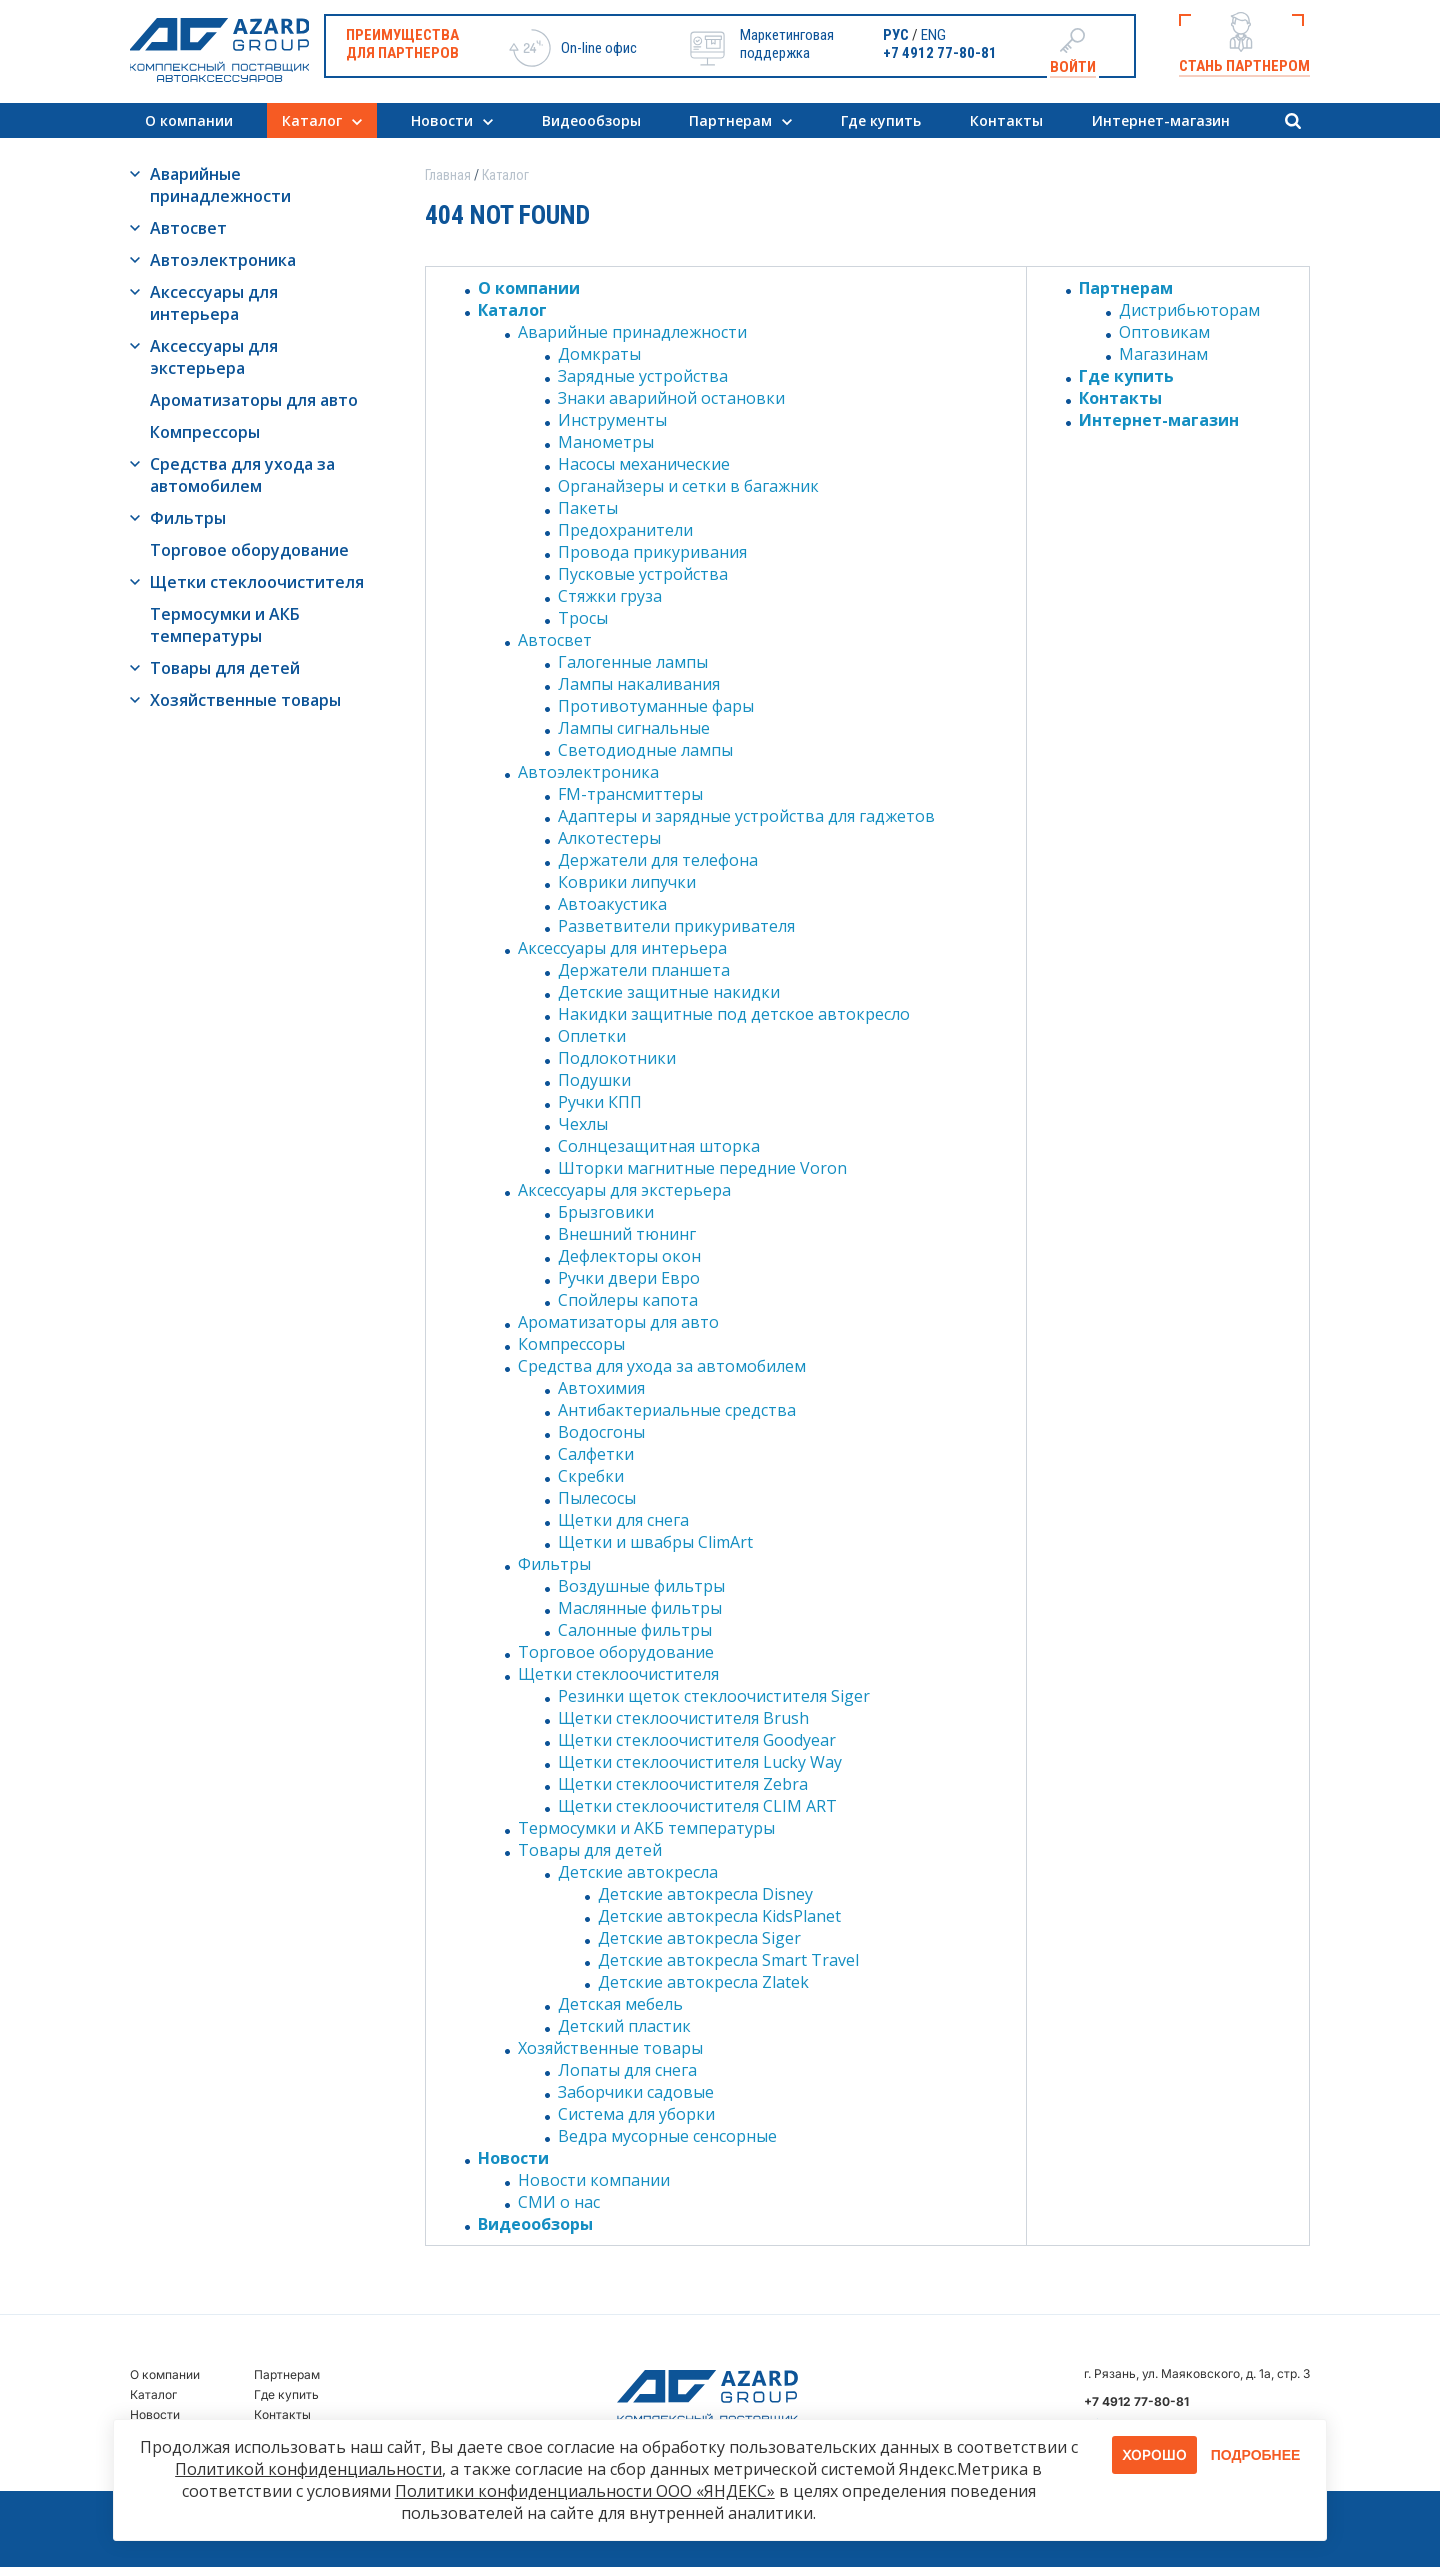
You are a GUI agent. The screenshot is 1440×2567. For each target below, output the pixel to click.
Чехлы (583, 1124)
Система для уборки (636, 2114)
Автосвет (188, 228)
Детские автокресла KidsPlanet (719, 1916)
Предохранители (625, 530)
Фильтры (188, 518)
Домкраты (599, 354)
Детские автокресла (638, 1872)
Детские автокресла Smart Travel (728, 1960)
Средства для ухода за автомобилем (242, 475)
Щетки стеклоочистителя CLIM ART (697, 1806)
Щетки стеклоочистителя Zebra (683, 1784)
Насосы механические (644, 464)
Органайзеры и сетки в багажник (688, 486)
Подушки (594, 1080)
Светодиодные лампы (645, 750)
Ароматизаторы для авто (254, 400)
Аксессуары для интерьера (214, 303)
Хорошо (1154, 2454)
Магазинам (1163, 354)
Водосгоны (601, 1432)
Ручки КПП (600, 1102)
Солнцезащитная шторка (659, 1146)
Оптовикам (1164, 332)
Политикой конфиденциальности (308, 2469)
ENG (933, 35)
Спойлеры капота (628, 1300)
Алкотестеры (609, 838)
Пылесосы (597, 1498)
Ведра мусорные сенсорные (667, 2136)
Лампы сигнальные (634, 728)
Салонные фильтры (635, 1630)
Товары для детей (225, 668)
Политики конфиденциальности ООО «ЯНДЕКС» (585, 2491)
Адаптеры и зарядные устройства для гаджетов (746, 816)
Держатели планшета (644, 970)
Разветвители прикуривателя (676, 926)
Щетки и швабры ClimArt (655, 1542)
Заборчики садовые (636, 2092)
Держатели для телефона (658, 860)
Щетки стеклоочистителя (257, 582)
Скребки (591, 1476)
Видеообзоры (591, 120)
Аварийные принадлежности (220, 185)
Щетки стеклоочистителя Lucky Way (700, 1762)
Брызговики (606, 1212)
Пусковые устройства (643, 574)
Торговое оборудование (249, 550)
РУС (896, 35)
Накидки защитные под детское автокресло (734, 1014)
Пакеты (588, 508)
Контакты (1006, 120)
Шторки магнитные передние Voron (702, 1168)
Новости (442, 120)
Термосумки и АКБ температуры (225, 625)
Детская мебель (620, 2004)
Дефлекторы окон (629, 1256)
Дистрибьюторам (1189, 310)
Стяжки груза (610, 596)
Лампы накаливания (639, 684)
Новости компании (594, 2180)
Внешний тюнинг (627, 1234)
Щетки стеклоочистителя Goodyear (697, 1740)
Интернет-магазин (1161, 120)
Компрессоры (205, 432)
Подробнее (1256, 2455)
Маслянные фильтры (640, 1608)
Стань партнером (1244, 66)
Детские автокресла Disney (705, 1894)
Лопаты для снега (627, 2070)
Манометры (606, 442)
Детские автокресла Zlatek (703, 1982)
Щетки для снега (623, 1520)
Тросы (583, 618)
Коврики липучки (627, 882)
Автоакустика (612, 904)
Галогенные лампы (633, 662)
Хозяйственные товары (245, 700)
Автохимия (601, 1388)
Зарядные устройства (643, 376)
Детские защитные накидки (669, 992)
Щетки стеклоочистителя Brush (683, 1718)
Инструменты (612, 420)
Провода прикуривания (652, 552)
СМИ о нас (559, 2202)
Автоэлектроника (223, 260)
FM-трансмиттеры (630, 794)
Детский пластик (624, 2026)
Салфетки (596, 1454)
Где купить (881, 120)
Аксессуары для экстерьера (214, 357)
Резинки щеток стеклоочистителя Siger (714, 1696)
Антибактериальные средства (677, 1410)
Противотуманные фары (656, 706)
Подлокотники (617, 1058)
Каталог (312, 120)
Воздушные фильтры (641, 1586)
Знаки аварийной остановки (671, 398)
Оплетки (592, 1036)
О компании (189, 120)
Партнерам (730, 120)
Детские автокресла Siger (699, 1938)
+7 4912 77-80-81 (940, 53)
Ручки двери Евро (629, 1278)
